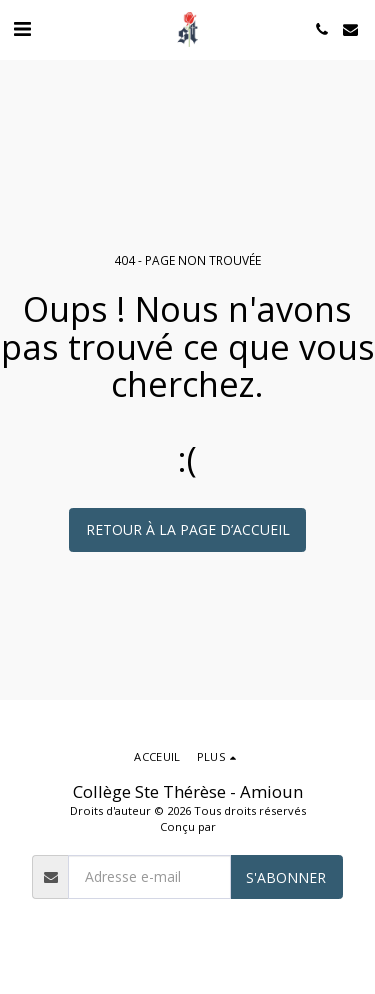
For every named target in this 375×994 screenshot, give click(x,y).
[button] (22, 28)
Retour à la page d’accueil (188, 529)
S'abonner (286, 877)
